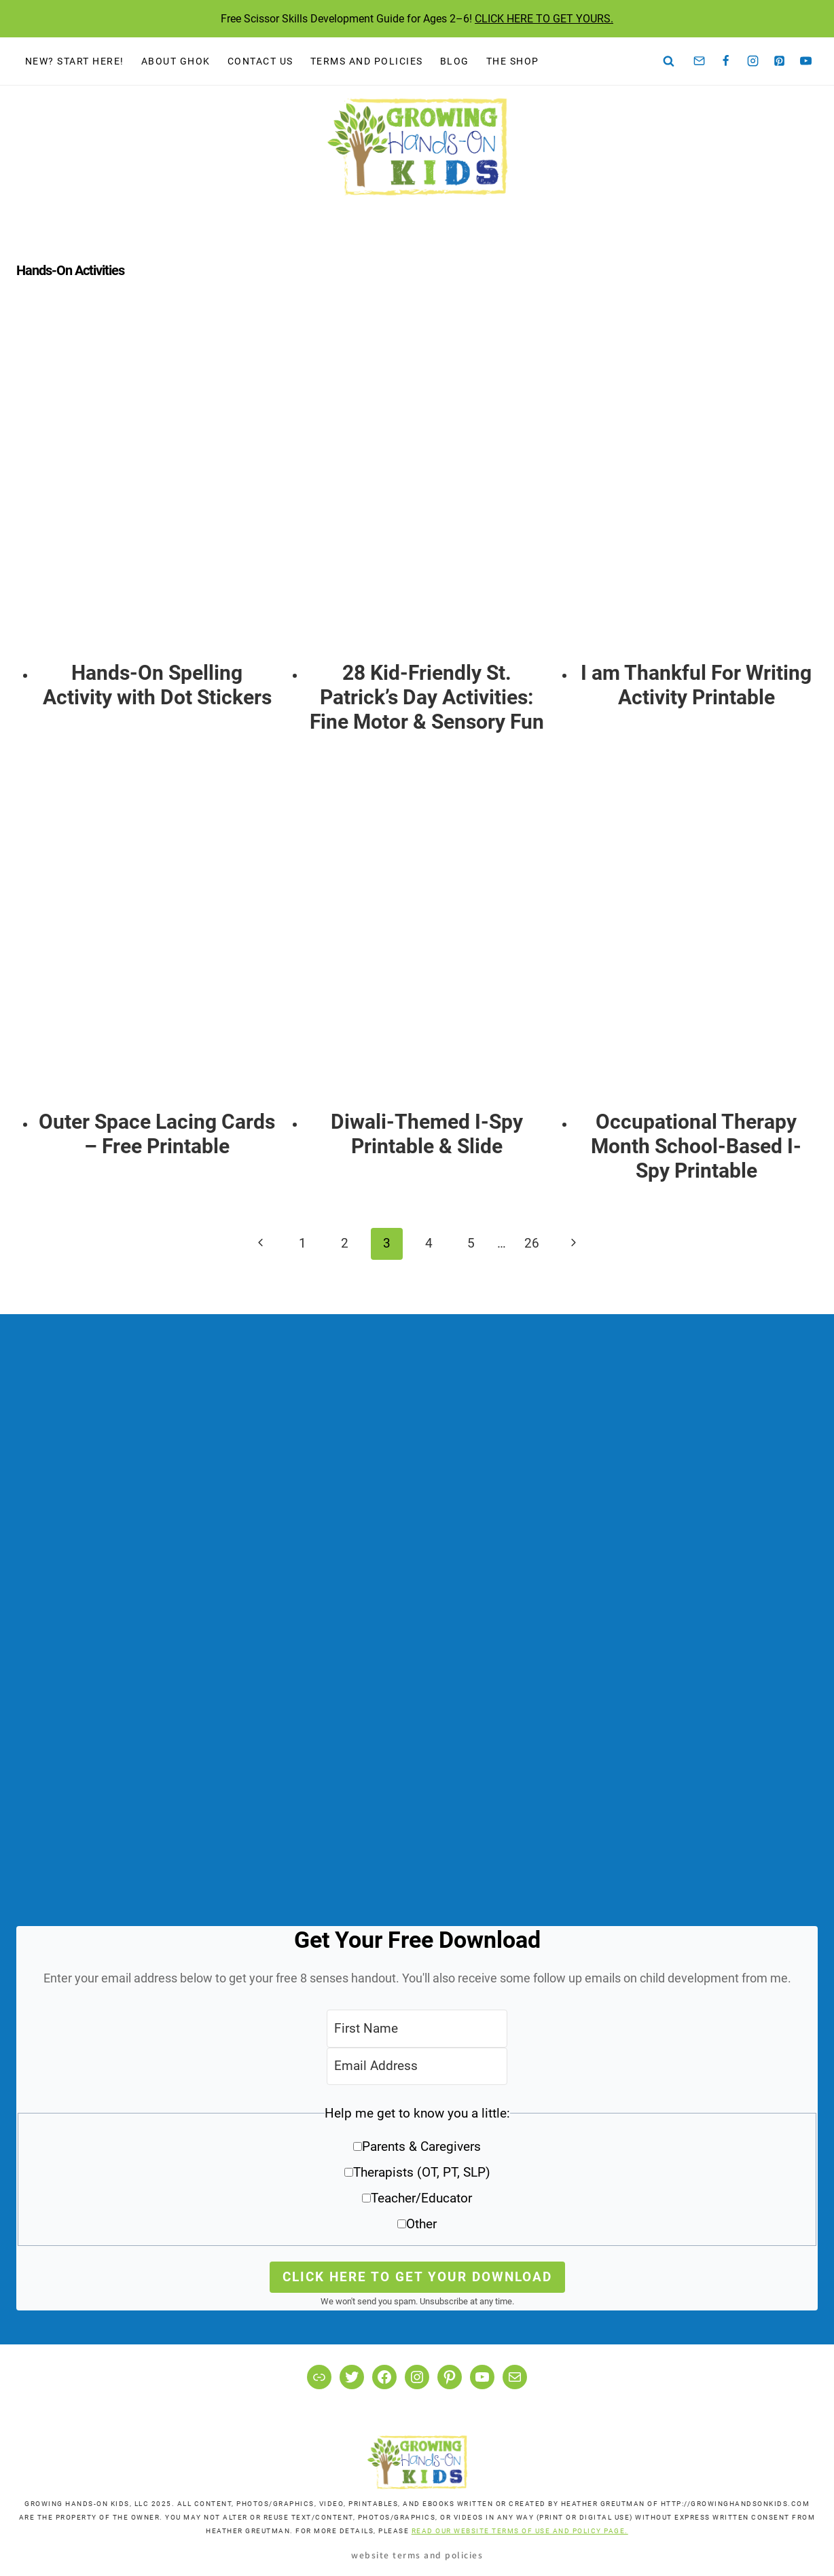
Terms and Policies (366, 61)
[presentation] (157, 486)
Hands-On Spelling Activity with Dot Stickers (157, 685)
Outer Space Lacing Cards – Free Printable (157, 1134)
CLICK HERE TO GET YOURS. (544, 18)
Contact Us (260, 61)
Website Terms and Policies (417, 2554)
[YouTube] (806, 61)
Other (421, 2224)
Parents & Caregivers (421, 2146)
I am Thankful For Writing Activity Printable (696, 685)
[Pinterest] (779, 61)
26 (531, 1243)
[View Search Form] (669, 61)
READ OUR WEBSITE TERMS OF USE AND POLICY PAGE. (520, 2531)
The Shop (512, 61)
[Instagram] (752, 61)
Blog (454, 61)
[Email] (699, 61)
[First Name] (417, 2028)
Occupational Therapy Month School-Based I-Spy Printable (696, 1146)
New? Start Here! (74, 61)
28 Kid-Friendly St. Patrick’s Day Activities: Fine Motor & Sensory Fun (427, 697)
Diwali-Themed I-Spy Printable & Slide (427, 1134)
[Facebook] (726, 61)
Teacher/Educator (421, 2198)
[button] (417, 2174)
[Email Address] (417, 2066)
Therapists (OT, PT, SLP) (421, 2172)
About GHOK (176, 61)
